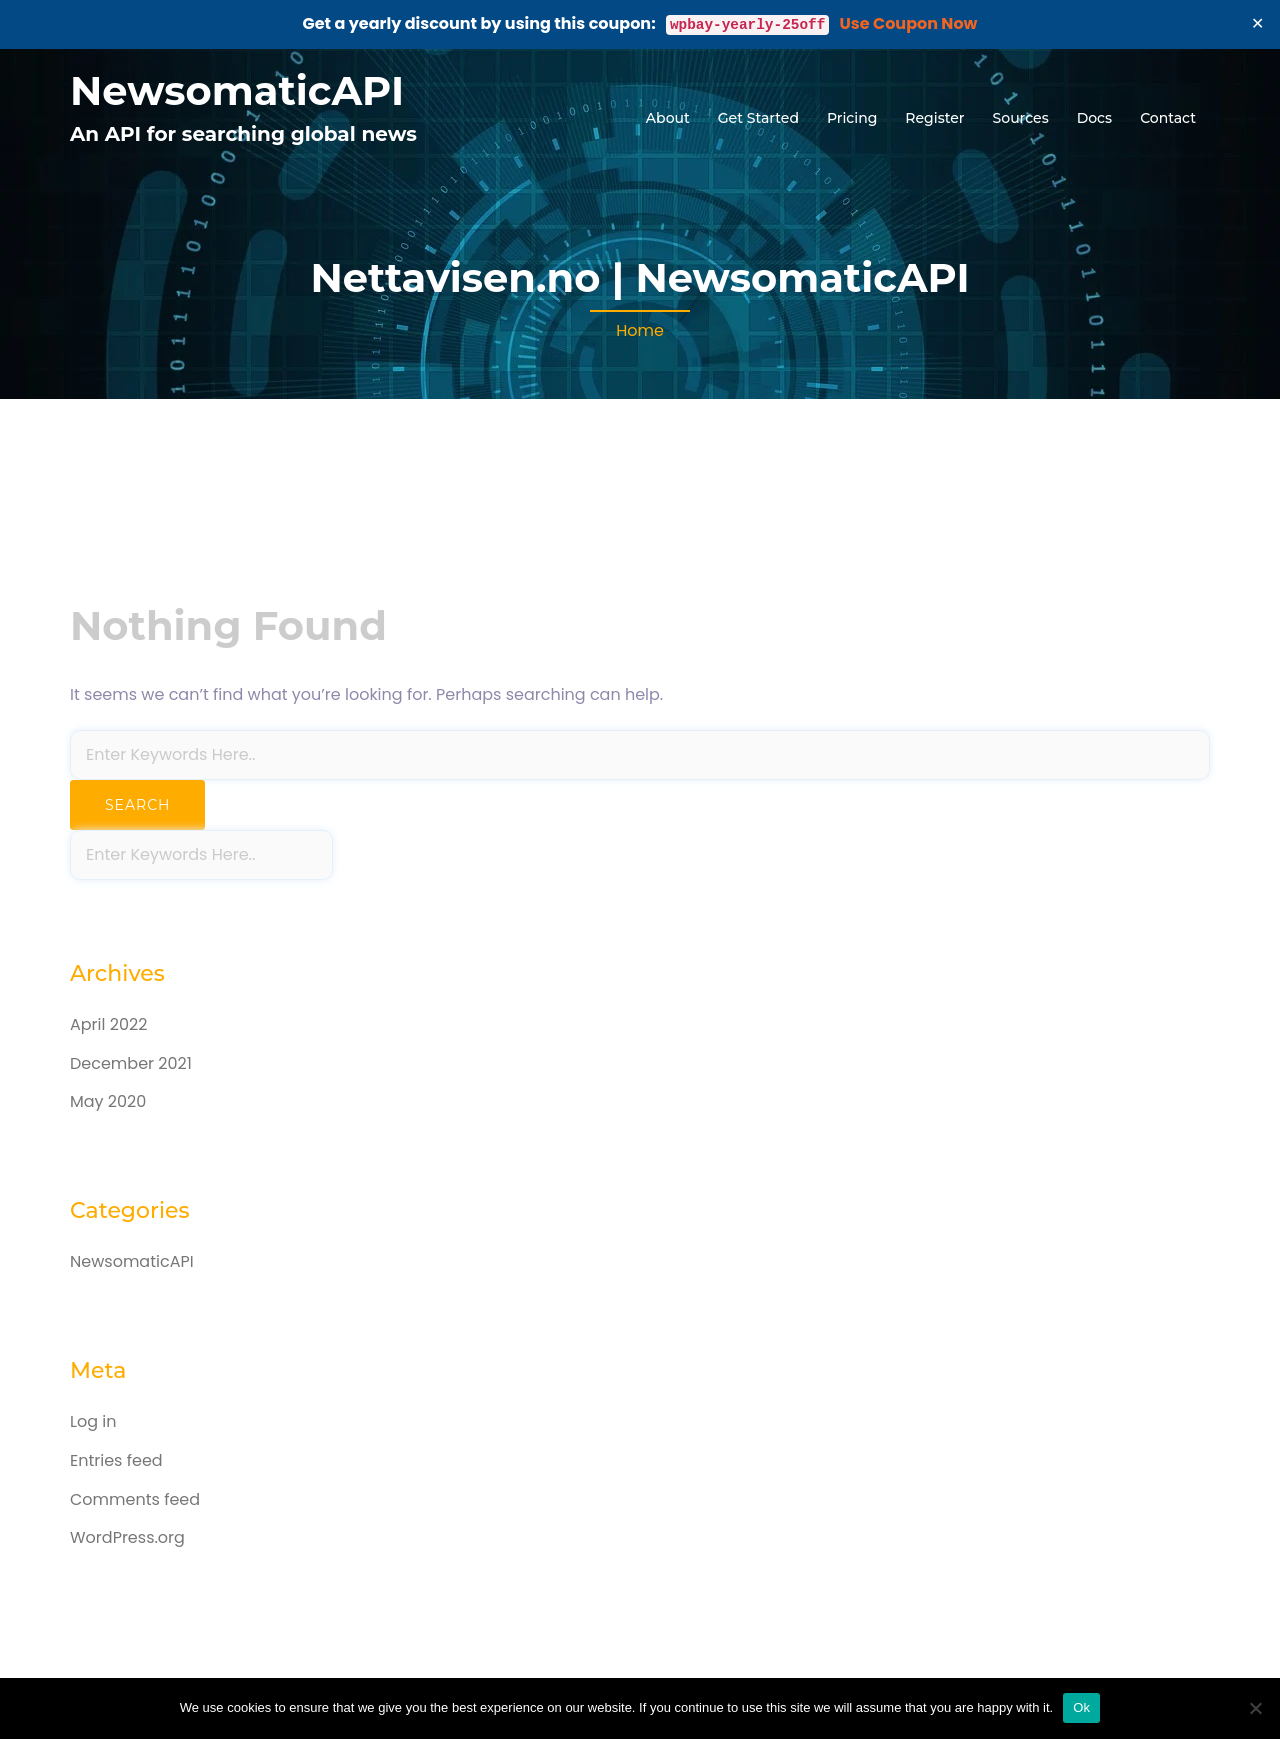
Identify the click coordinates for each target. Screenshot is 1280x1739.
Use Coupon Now (909, 23)
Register (934, 118)
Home (640, 330)
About (668, 118)
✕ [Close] (1258, 23)
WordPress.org (127, 1537)
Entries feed (116, 1460)
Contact (1168, 118)
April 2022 (108, 1024)
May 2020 (108, 1101)
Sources (1021, 118)
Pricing (852, 118)
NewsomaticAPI (237, 90)
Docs (1094, 118)
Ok (1081, 1707)
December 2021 (131, 1063)
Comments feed (135, 1499)
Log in (93, 1421)
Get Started (758, 118)
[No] (1255, 1708)
